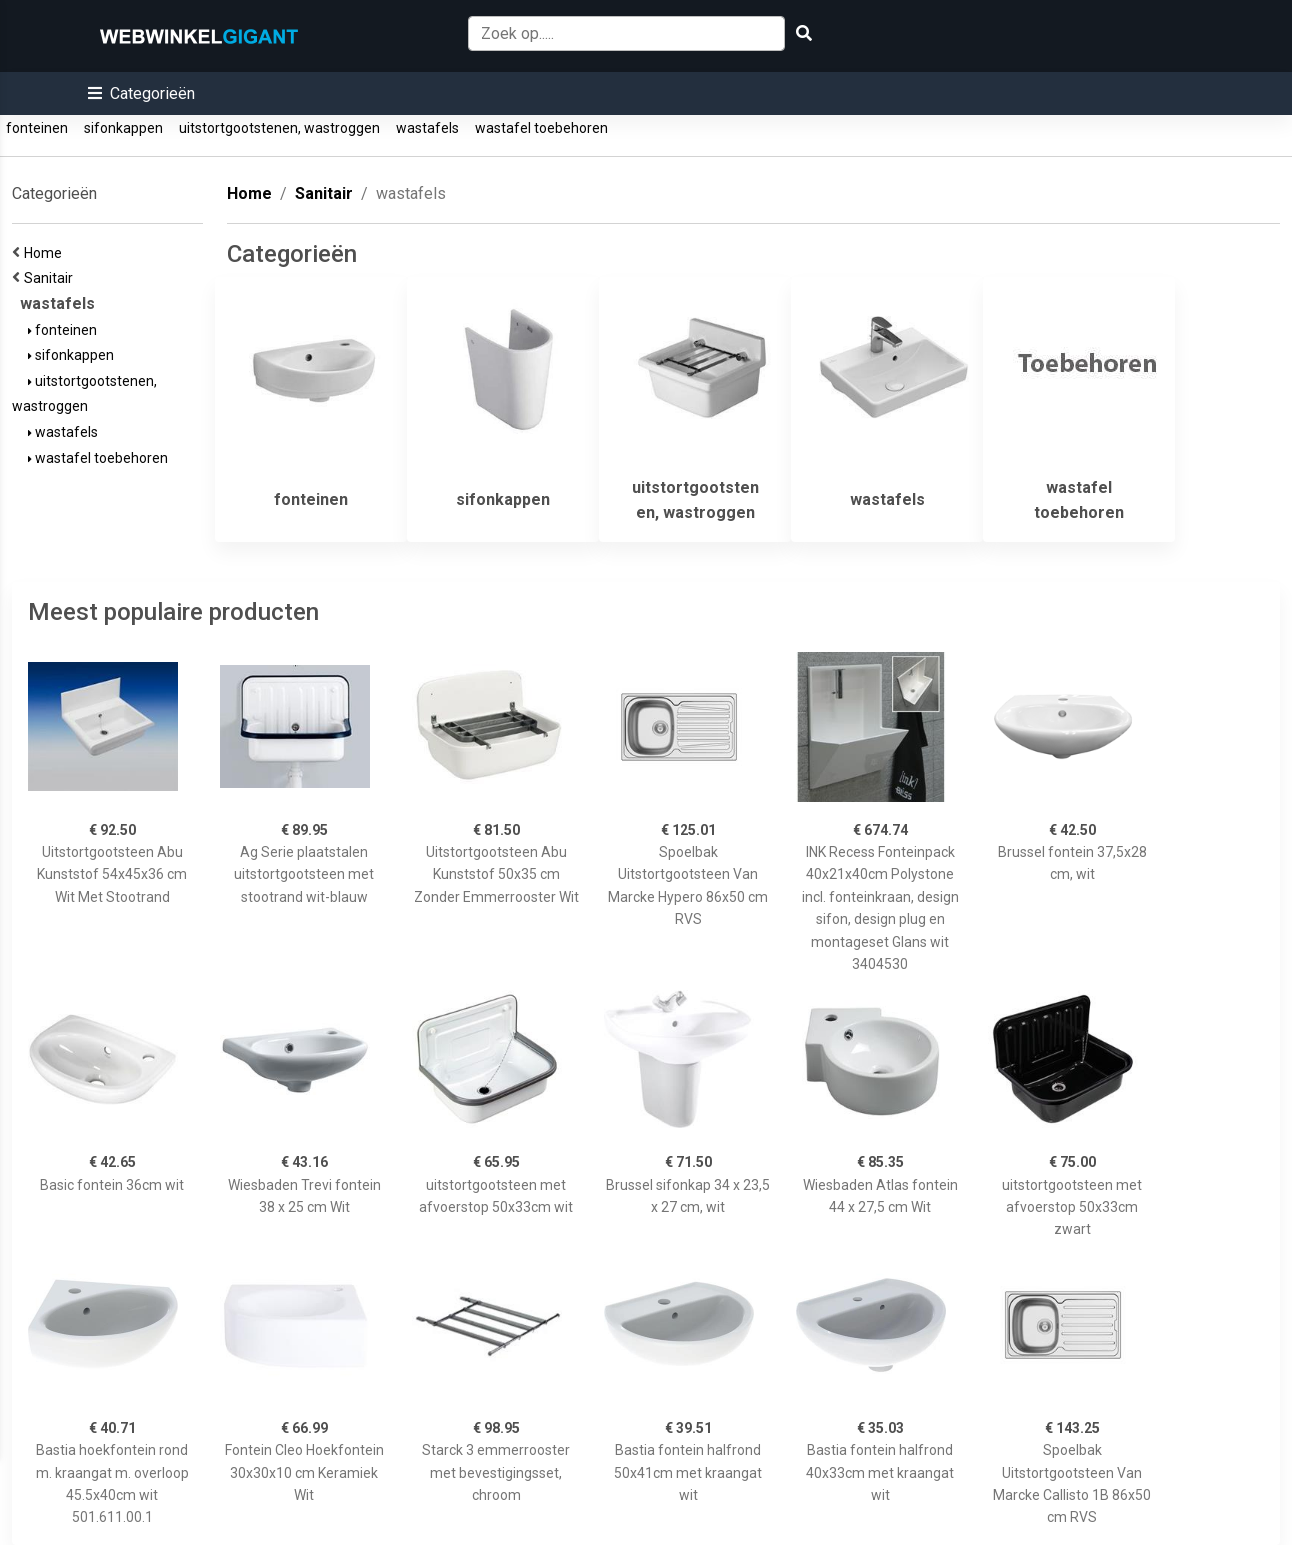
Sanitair (51, 278)
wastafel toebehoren (541, 128)
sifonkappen (123, 128)
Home (46, 253)
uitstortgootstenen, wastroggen (279, 128)
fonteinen (37, 128)
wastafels (427, 128)
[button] (141, 93)
